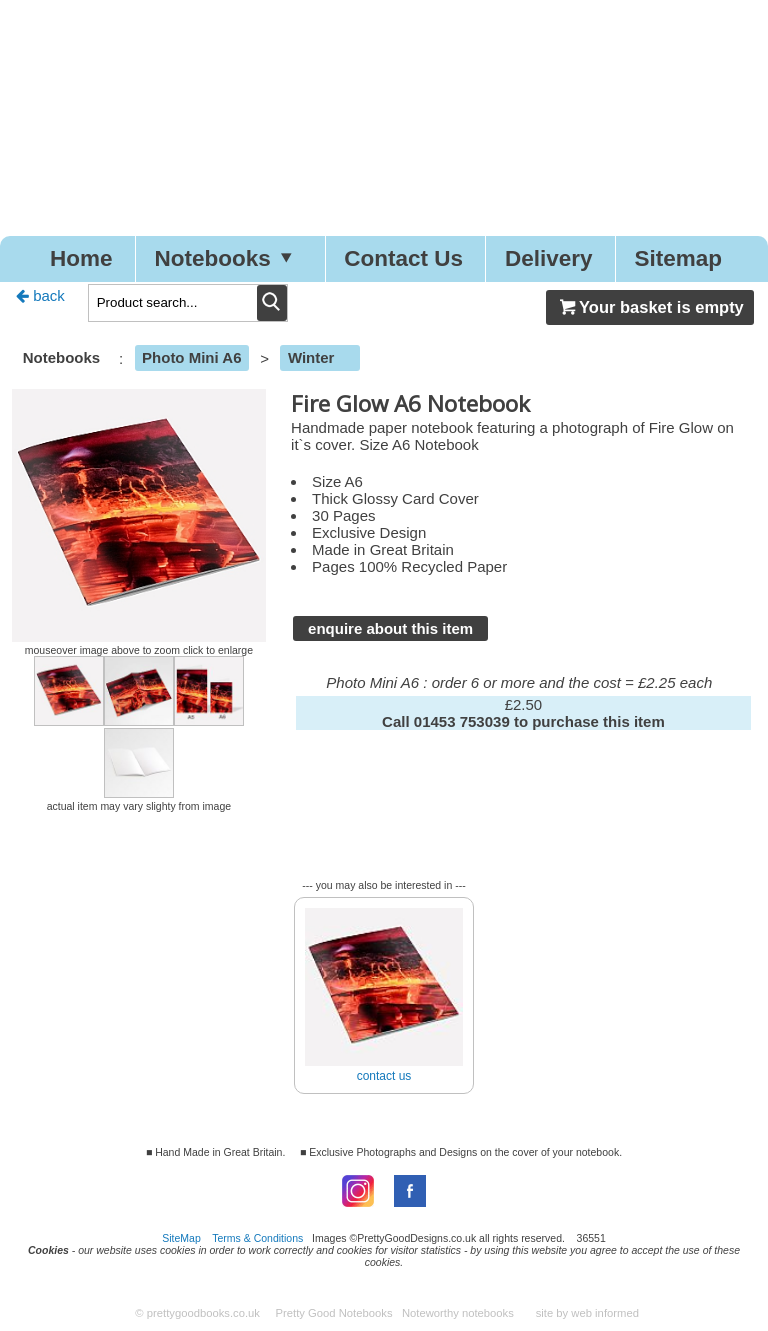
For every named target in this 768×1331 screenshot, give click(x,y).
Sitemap (679, 258)
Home (81, 258)
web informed (605, 1313)
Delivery (549, 258)
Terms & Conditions (257, 1238)
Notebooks (228, 258)
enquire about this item (390, 628)
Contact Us (403, 258)
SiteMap (181, 1238)
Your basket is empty (650, 307)
